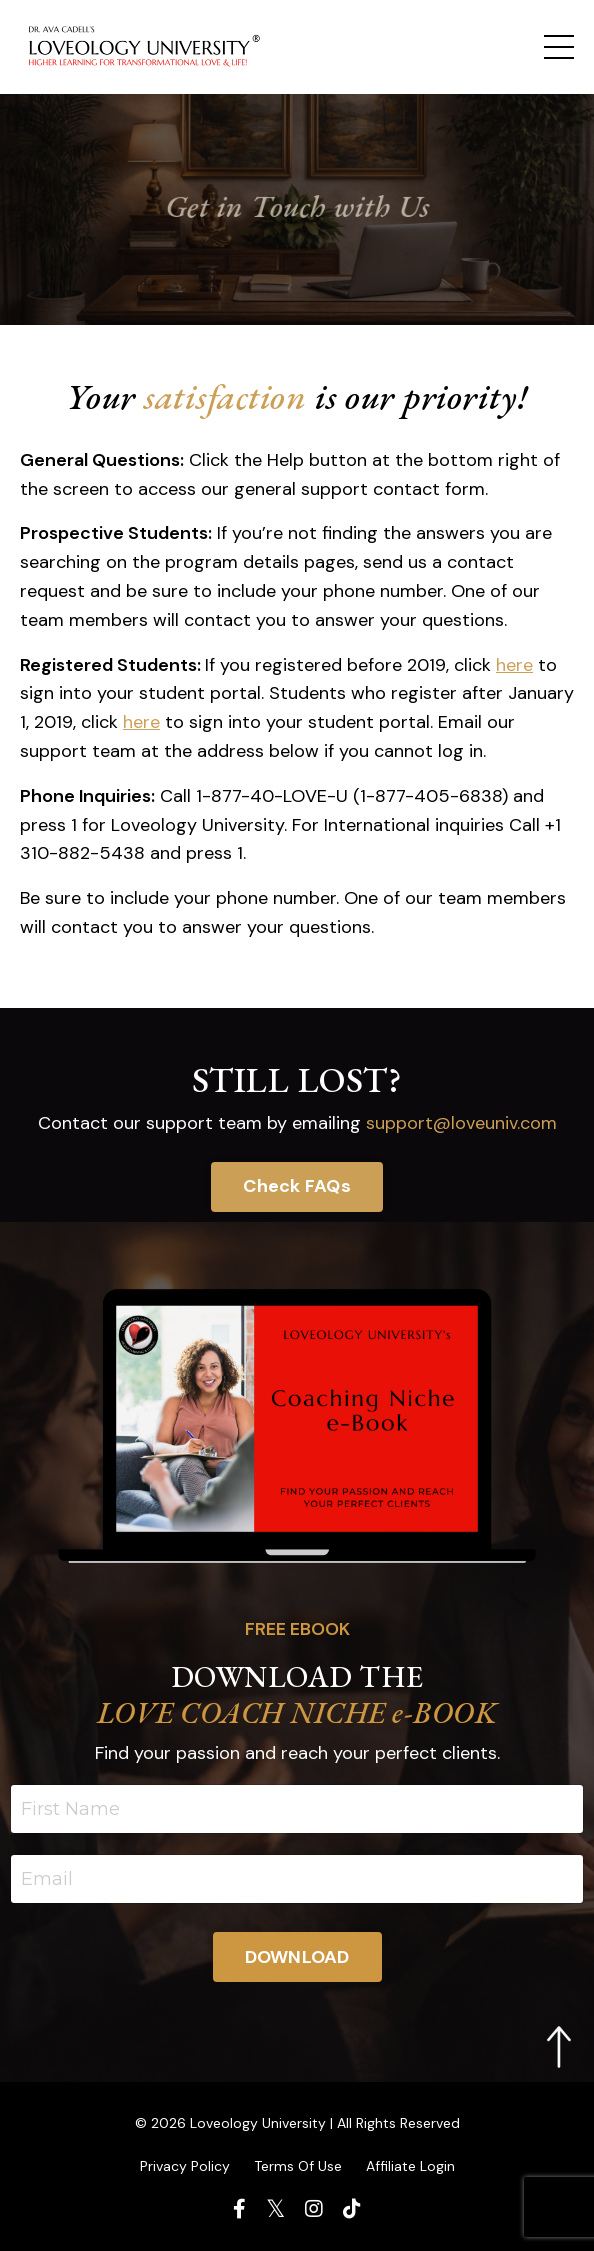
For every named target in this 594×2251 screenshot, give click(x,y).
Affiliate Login (410, 2166)
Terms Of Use (298, 2166)
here (514, 665)
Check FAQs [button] (297, 1186)
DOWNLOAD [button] (297, 1957)
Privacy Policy (185, 2166)
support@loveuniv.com (461, 1123)
